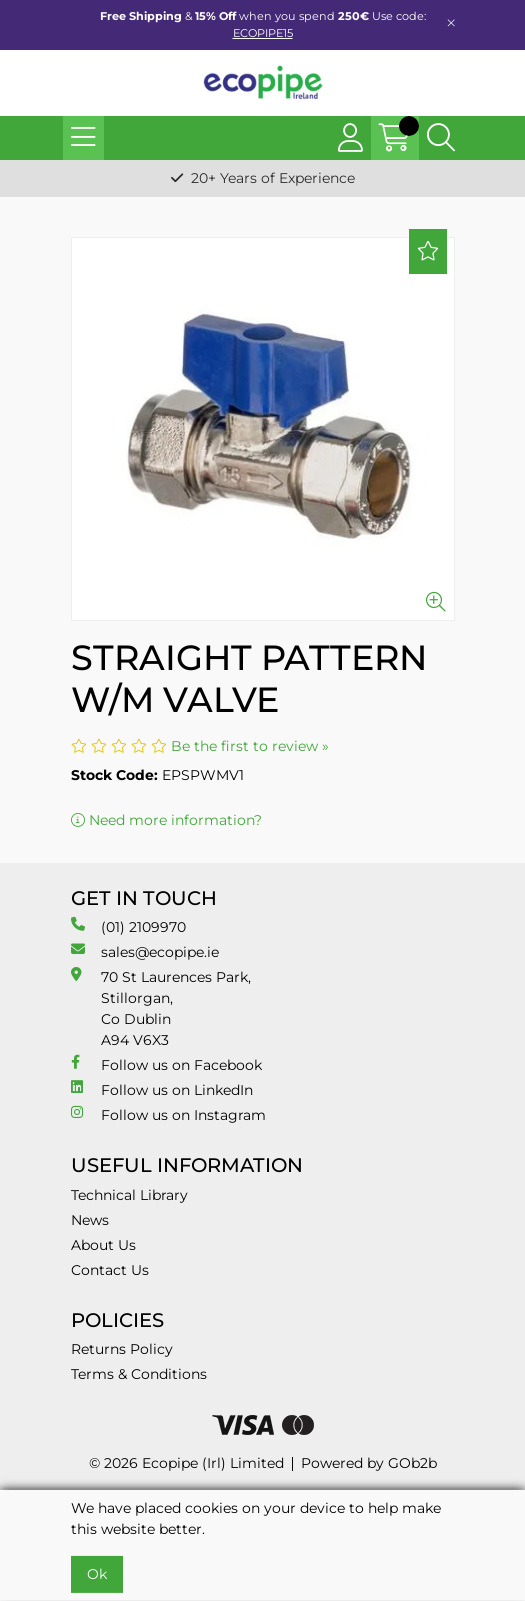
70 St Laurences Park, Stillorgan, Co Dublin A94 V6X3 (161, 1008)
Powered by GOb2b (369, 1463)
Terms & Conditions (139, 1374)
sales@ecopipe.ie (145, 951)
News (90, 1220)
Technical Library (129, 1195)
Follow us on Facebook (166, 1064)
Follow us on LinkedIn (162, 1089)
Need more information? (166, 820)
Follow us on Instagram (168, 1114)
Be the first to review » (250, 746)
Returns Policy (122, 1349)
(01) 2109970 (128, 926)
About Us (103, 1245)
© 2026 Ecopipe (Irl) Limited (186, 1463)
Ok (97, 1574)
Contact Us (110, 1270)
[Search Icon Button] (441, 138)
